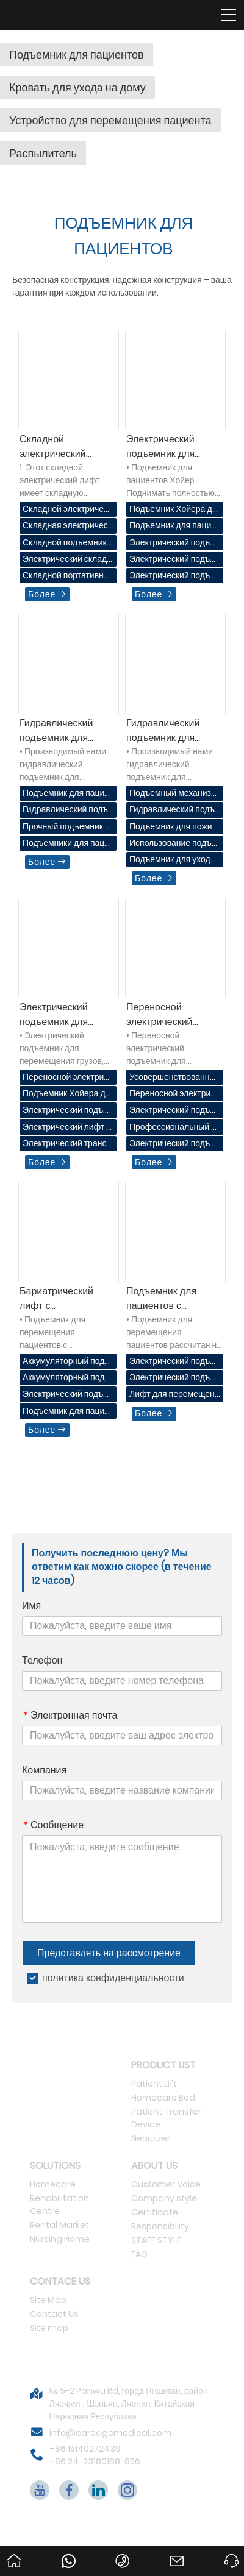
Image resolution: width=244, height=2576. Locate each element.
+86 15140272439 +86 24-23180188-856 (94, 2455)
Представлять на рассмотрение (109, 1953)
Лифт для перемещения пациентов (174, 1395)
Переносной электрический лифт (68, 1078)
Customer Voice (166, 2184)
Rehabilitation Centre (59, 2204)
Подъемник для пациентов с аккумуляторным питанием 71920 (164, 1298)
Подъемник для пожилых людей (173, 827)
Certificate (154, 2212)
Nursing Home (60, 2239)
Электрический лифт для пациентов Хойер (67, 1128)
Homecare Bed (163, 2098)
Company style (164, 2198)
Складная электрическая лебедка (67, 526)
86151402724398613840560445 (70, 2554)
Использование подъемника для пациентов (173, 844)
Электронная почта (69, 1715)
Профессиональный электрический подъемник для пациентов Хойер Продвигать (174, 1128)
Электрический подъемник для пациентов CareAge (173, 1144)
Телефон (42, 1660)
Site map (49, 2328)
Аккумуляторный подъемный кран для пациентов (66, 1378)
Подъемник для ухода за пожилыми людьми (172, 860)
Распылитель (43, 153)
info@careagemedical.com (110, 2433)
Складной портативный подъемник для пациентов (66, 576)
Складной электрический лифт (67, 510)
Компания (44, 1770)
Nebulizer (150, 2138)
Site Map (48, 2300)
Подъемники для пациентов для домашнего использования (66, 844)
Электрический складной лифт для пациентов (67, 560)
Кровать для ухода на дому (77, 87)
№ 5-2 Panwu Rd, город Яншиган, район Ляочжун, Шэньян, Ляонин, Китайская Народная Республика (128, 2403)
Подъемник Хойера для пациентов (173, 510)
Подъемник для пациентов (76, 54)
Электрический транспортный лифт (67, 1144)
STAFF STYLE (156, 2240)
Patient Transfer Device (166, 2118)
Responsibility (160, 2226)
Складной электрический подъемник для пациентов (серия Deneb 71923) (59, 446)
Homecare (53, 2184)
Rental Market (59, 2225)
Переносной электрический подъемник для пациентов (160, 1014)
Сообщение (53, 1825)
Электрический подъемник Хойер (172, 543)
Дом (12, 2550)
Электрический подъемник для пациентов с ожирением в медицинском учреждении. (66, 1395)
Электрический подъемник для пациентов (54, 1014)
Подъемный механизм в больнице (173, 794)
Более (47, 594)
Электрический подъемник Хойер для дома (172, 576)
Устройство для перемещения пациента (110, 120)
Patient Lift (154, 2083)
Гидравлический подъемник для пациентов (56, 730)
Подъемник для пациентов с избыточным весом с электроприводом (68, 1412)
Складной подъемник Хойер (65, 543)
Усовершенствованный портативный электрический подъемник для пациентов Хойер (174, 1078)
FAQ (139, 2254)
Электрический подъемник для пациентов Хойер (165, 446)
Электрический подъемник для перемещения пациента (173, 1111)
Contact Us (54, 2314)
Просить (233, 2550)
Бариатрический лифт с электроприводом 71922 (59, 1298)
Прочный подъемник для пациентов (66, 827)
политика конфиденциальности (113, 1978)
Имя (31, 1606)
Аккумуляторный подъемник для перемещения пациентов (66, 1362)
